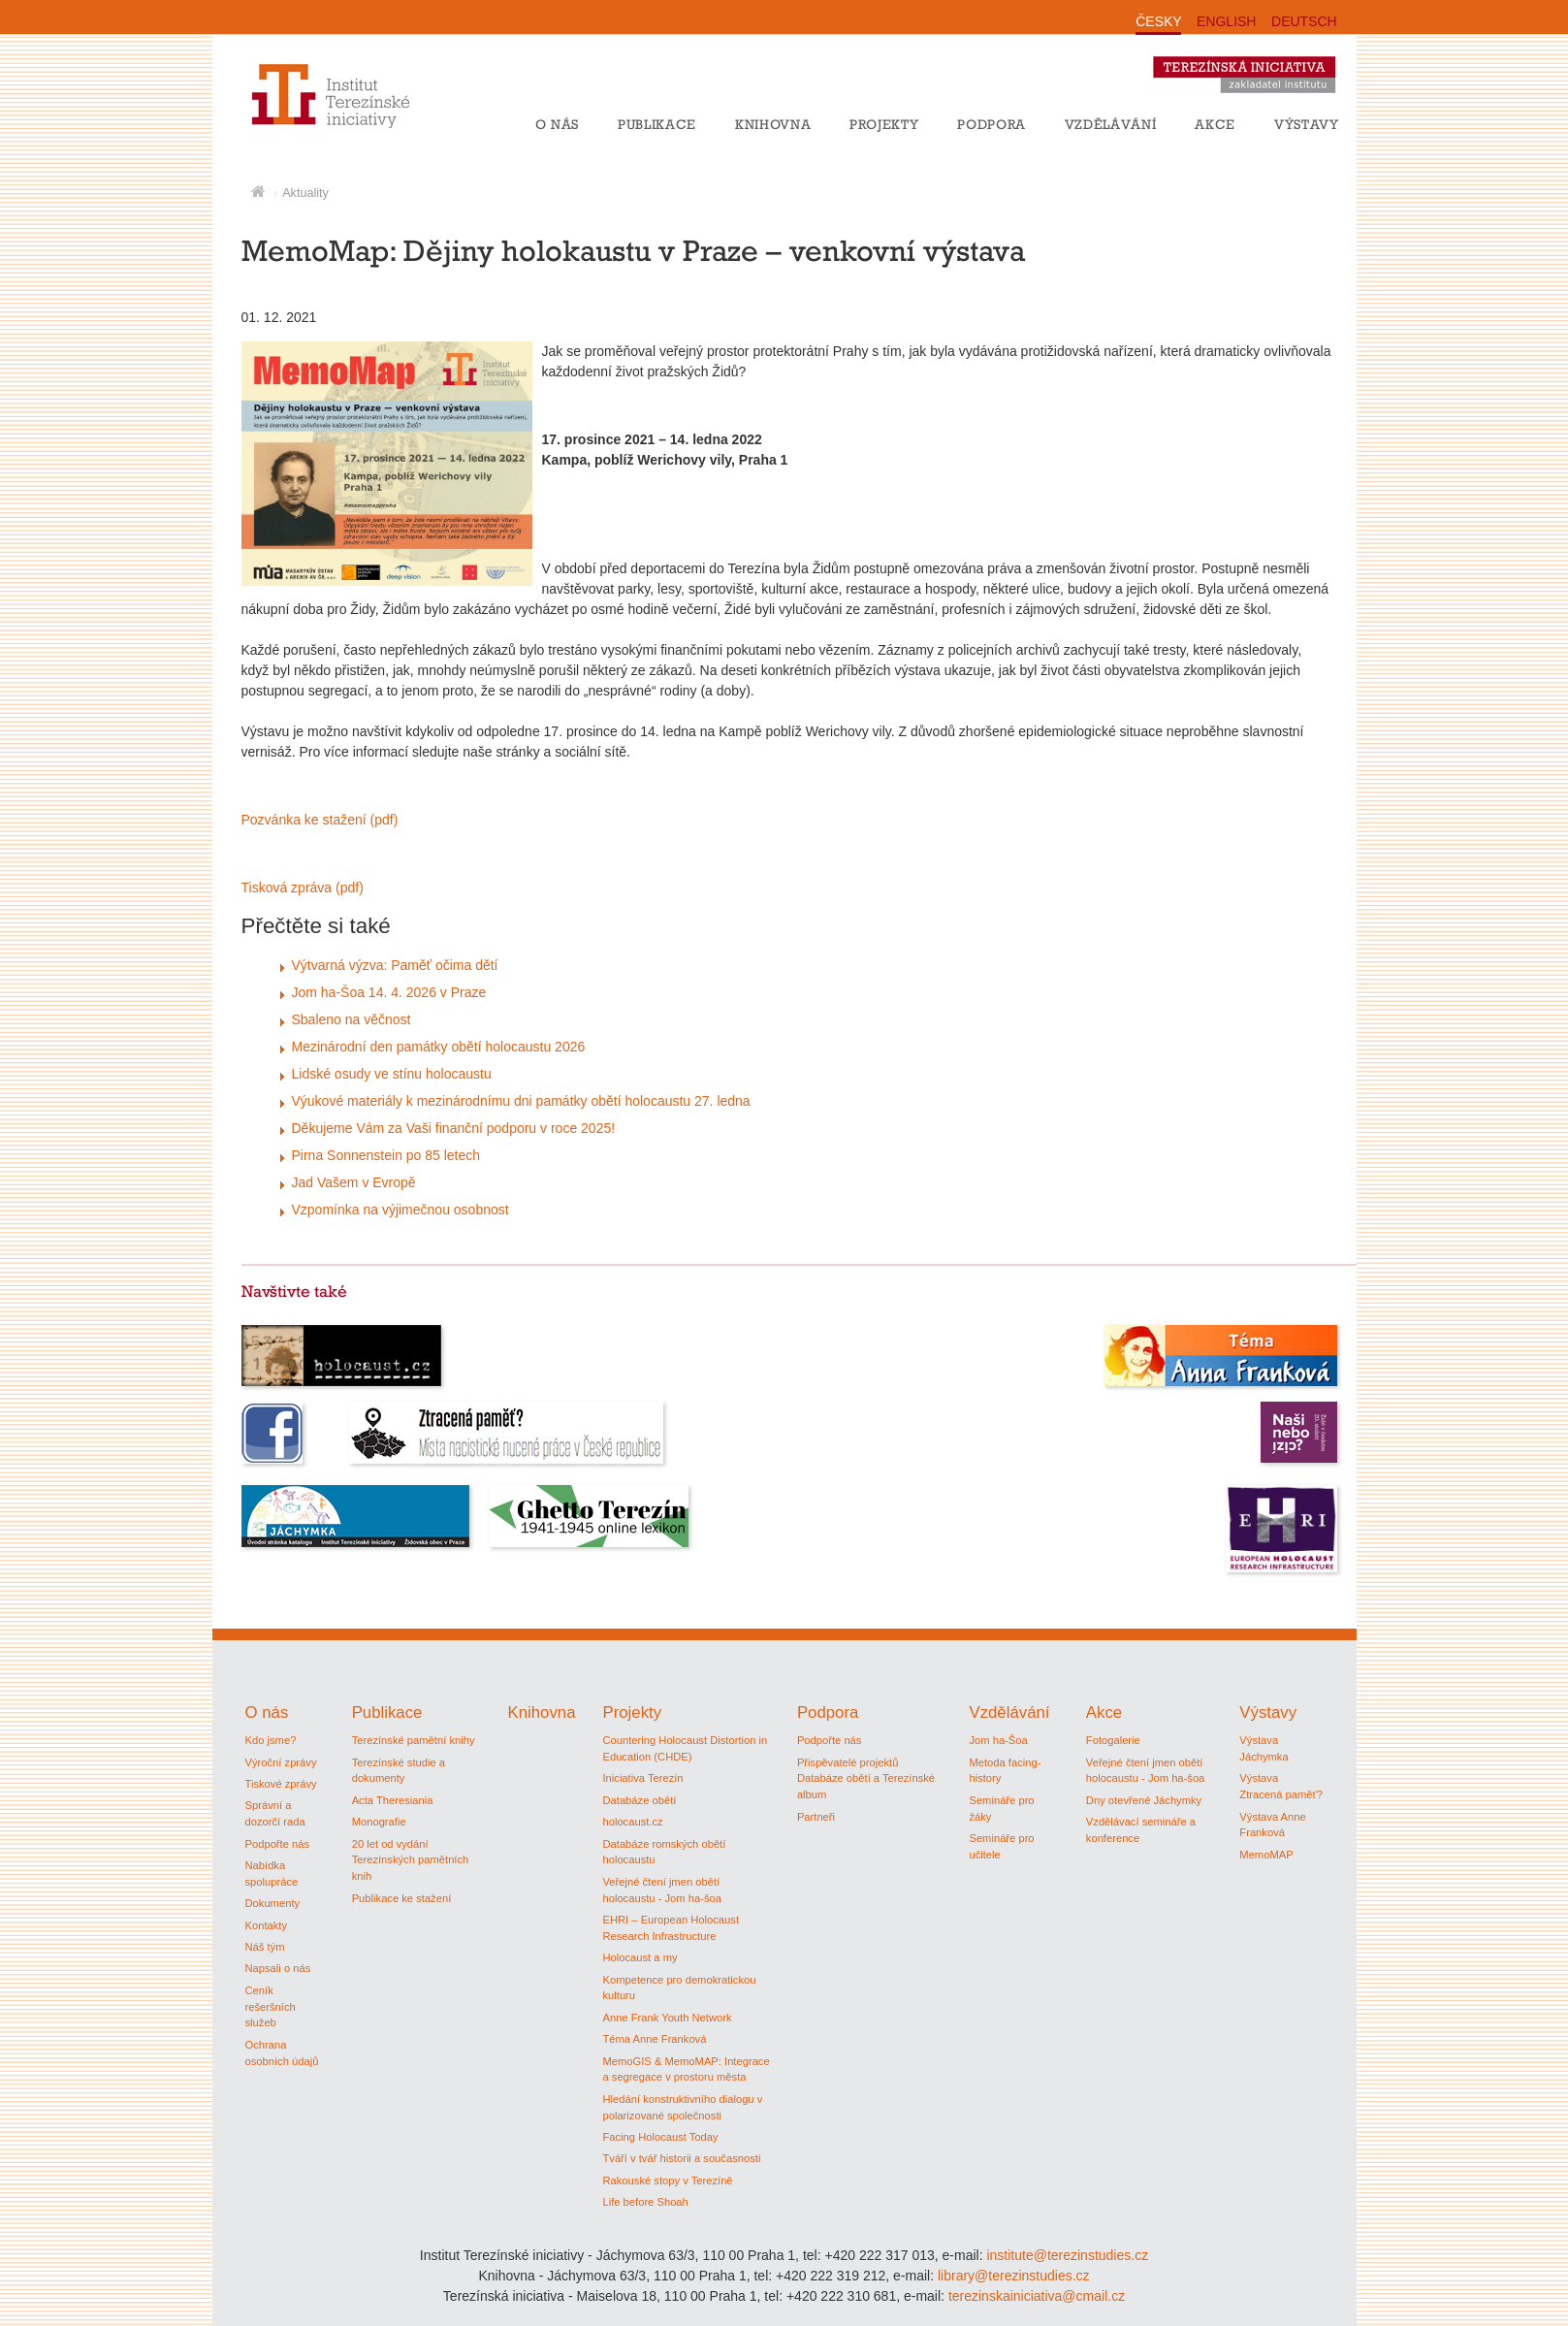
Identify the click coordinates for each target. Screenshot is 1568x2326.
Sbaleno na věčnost (351, 1019)
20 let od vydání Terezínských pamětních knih (410, 1860)
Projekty (883, 124)
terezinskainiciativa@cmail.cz (1036, 2296)
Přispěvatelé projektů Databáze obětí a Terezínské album (866, 1779)
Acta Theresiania (392, 1800)
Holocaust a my (639, 1957)
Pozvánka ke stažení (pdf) (320, 819)
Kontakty (266, 1925)
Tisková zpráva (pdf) (302, 887)
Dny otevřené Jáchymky (1143, 1800)
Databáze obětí (639, 1800)
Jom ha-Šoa (998, 1740)
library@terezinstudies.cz (1014, 2275)
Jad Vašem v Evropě (354, 1182)
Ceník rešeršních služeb (270, 2007)
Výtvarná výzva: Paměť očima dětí (395, 965)
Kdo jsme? (271, 1740)
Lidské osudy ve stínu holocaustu (392, 1074)
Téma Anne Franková (654, 2039)
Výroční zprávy (281, 1762)
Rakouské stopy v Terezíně (667, 2180)
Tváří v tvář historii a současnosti (681, 2158)
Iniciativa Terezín (642, 1778)
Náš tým (265, 1947)
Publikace (657, 124)
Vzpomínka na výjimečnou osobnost (400, 1209)
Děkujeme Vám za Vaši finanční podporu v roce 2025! (454, 1128)
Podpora (991, 124)
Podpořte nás (277, 1844)
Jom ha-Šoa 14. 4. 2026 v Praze (389, 992)
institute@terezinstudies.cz (1067, 2255)
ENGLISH (1226, 21)
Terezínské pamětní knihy (413, 1740)
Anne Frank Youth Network (666, 2017)
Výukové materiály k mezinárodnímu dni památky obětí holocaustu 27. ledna (521, 1101)
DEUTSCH (1304, 21)
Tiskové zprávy (281, 1784)
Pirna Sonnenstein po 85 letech (386, 1155)
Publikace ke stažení (402, 1898)
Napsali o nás (278, 1968)
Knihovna (773, 124)
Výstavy (1306, 124)
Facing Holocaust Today (660, 2137)
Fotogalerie (1113, 1740)
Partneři (816, 1817)
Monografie (379, 1821)
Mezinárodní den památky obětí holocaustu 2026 (439, 1046)
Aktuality (305, 193)
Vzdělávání (1111, 124)
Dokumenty (273, 1903)
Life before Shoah (645, 2202)
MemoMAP (1266, 1854)
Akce (1215, 124)
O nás (557, 124)
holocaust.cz (632, 1821)
